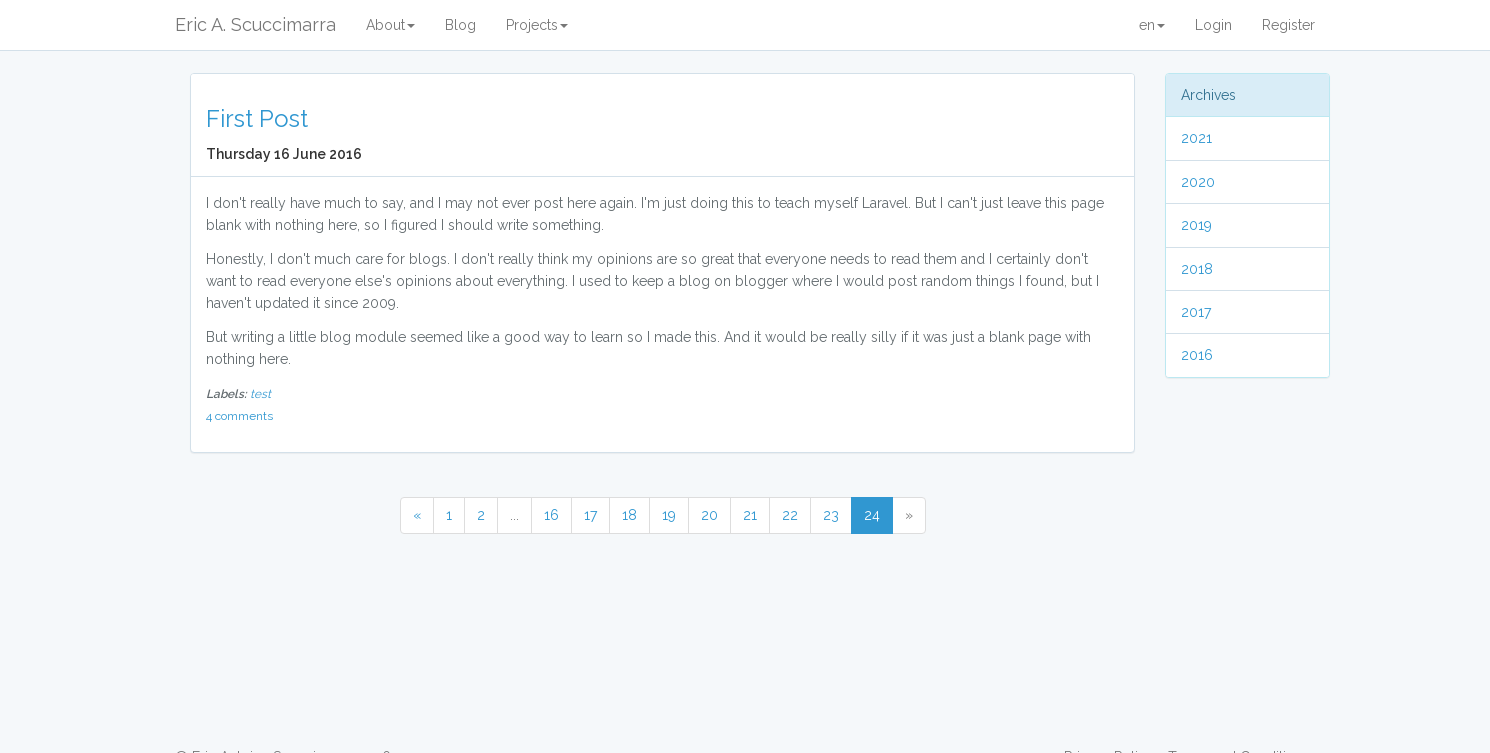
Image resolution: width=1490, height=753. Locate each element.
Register (1288, 25)
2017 (1196, 312)
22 (790, 515)
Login (1213, 25)
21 (750, 515)
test (260, 394)
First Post (257, 118)
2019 (1196, 225)
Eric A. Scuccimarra (255, 24)
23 (831, 515)
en (1152, 25)
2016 (1197, 355)
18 (629, 515)
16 (551, 515)
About (390, 25)
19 (669, 515)
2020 (1198, 182)
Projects (537, 25)
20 (709, 515)
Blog (460, 25)
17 (590, 515)
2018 (1197, 269)
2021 (1196, 138)
